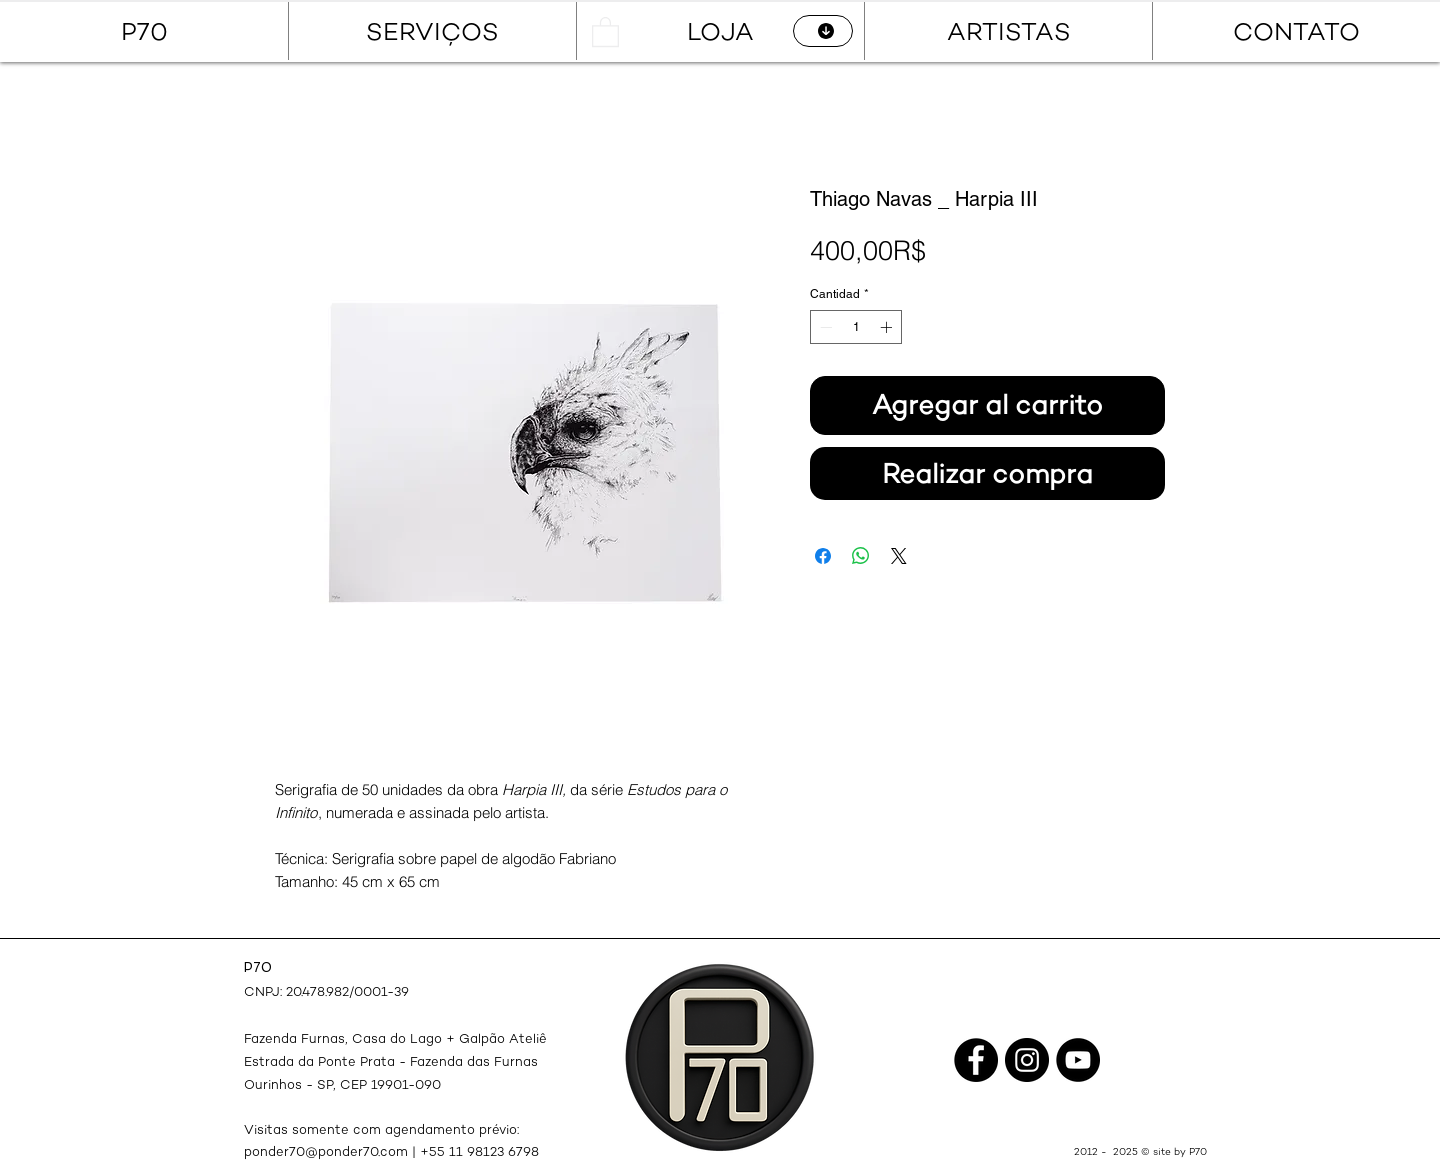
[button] (605, 31)
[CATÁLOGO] (823, 31)
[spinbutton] (856, 327)
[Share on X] (899, 556)
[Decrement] (824, 327)
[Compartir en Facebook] (823, 556)
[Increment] (888, 327)
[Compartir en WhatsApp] (861, 556)
